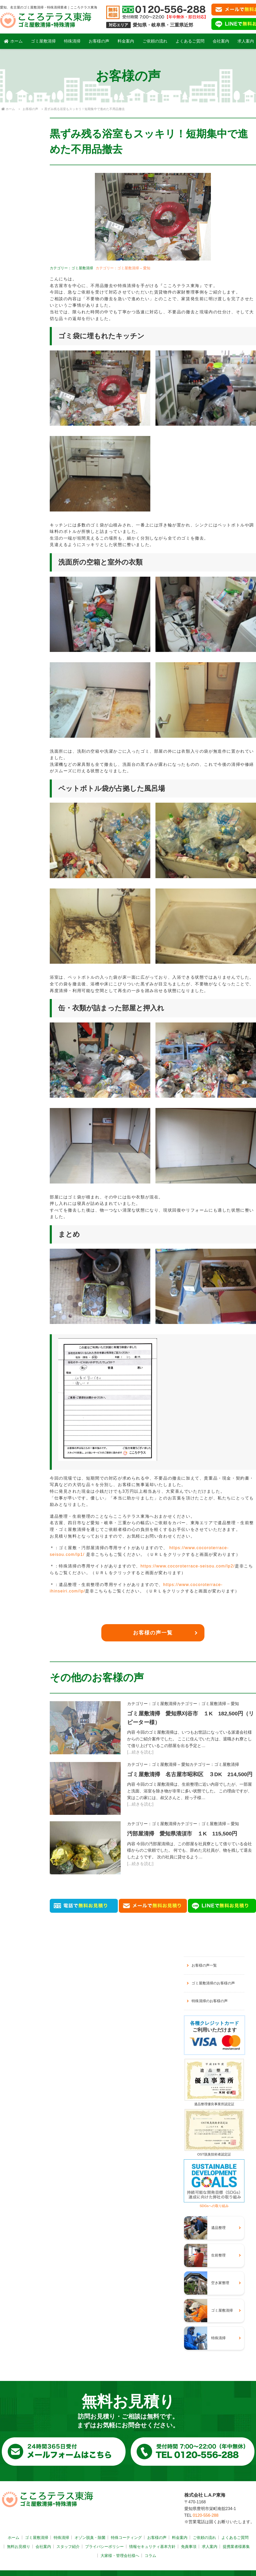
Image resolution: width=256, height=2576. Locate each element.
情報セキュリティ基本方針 (152, 2546)
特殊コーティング (126, 2537)
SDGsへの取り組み (214, 2204)
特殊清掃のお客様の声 (210, 2001)
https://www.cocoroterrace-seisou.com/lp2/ (188, 1566)
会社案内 (221, 41)
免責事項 (188, 2546)
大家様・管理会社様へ (120, 2555)
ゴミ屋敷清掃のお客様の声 (213, 1983)
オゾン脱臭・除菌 (90, 2537)
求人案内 (209, 2546)
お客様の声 (99, 41)
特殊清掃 (72, 41)
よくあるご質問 (190, 41)
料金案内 (126, 41)
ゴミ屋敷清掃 (43, 41)
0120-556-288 (206, 2515)
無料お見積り (18, 2546)
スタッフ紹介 (68, 2546)
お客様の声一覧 (153, 1632)
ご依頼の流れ (155, 41)
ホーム (13, 41)
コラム (150, 2555)
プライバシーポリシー (104, 2546)
